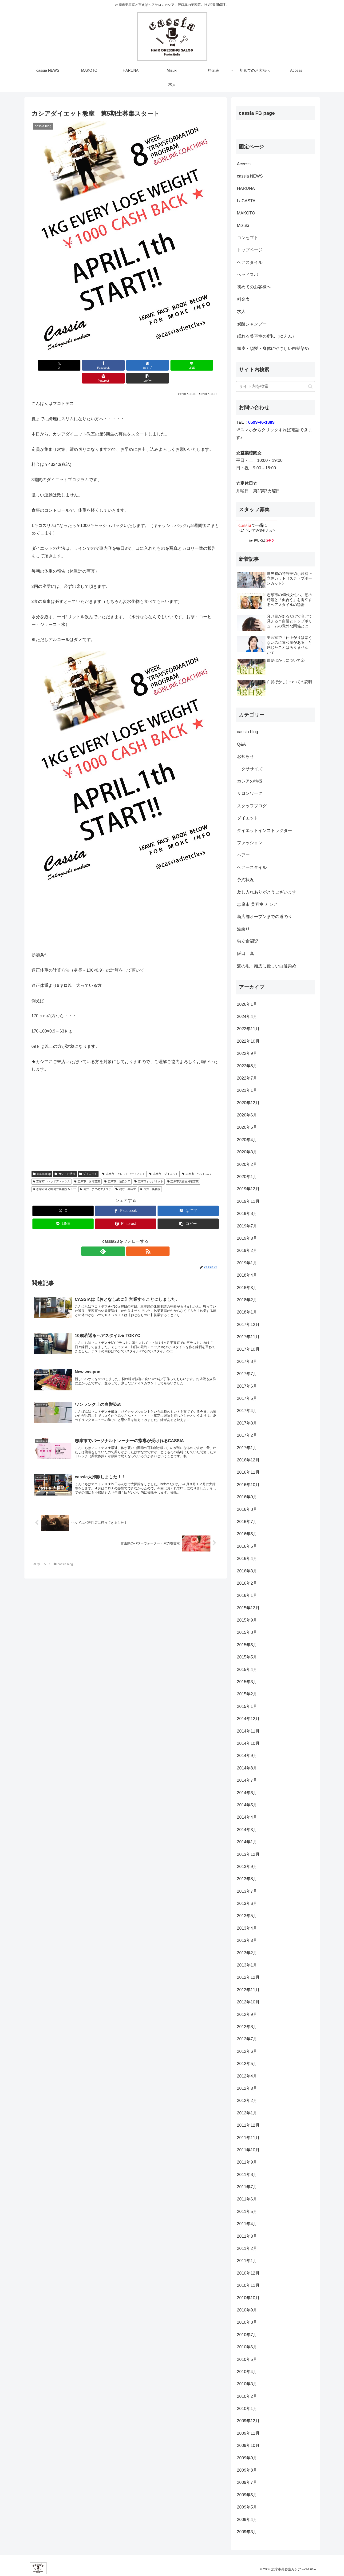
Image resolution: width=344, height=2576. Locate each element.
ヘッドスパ (247, 274)
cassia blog (42, 1161)
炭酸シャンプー (252, 324)
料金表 (243, 299)
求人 (241, 311)
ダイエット (88, 1161)
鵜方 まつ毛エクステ (95, 1176)
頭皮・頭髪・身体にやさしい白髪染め (273, 348)
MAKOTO (246, 213)
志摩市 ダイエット (163, 1161)
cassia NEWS (250, 176)
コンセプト (247, 237)
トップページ (249, 250)
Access (244, 164)
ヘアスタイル (249, 262)
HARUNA (246, 188)
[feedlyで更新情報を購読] (120, 1238)
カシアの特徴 (65, 1161)
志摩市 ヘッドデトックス (51, 1168)
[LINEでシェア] (141, 365)
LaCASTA (246, 200)
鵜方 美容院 (150, 1176)
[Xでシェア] (47, 365)
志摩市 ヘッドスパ (196, 1161)
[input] (275, 386)
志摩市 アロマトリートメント (123, 1161)
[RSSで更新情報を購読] (131, 1238)
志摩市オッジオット (148, 1168)
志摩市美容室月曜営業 (183, 1168)
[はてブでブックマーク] (110, 365)
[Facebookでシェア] (78, 365)
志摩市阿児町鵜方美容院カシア (54, 1176)
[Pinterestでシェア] (173, 365)
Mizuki (243, 225)
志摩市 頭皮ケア (117, 1168)
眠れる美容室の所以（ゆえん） (266, 336)
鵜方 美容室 (125, 1176)
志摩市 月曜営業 (87, 1168)
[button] (204, 365)
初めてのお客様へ (254, 287)
